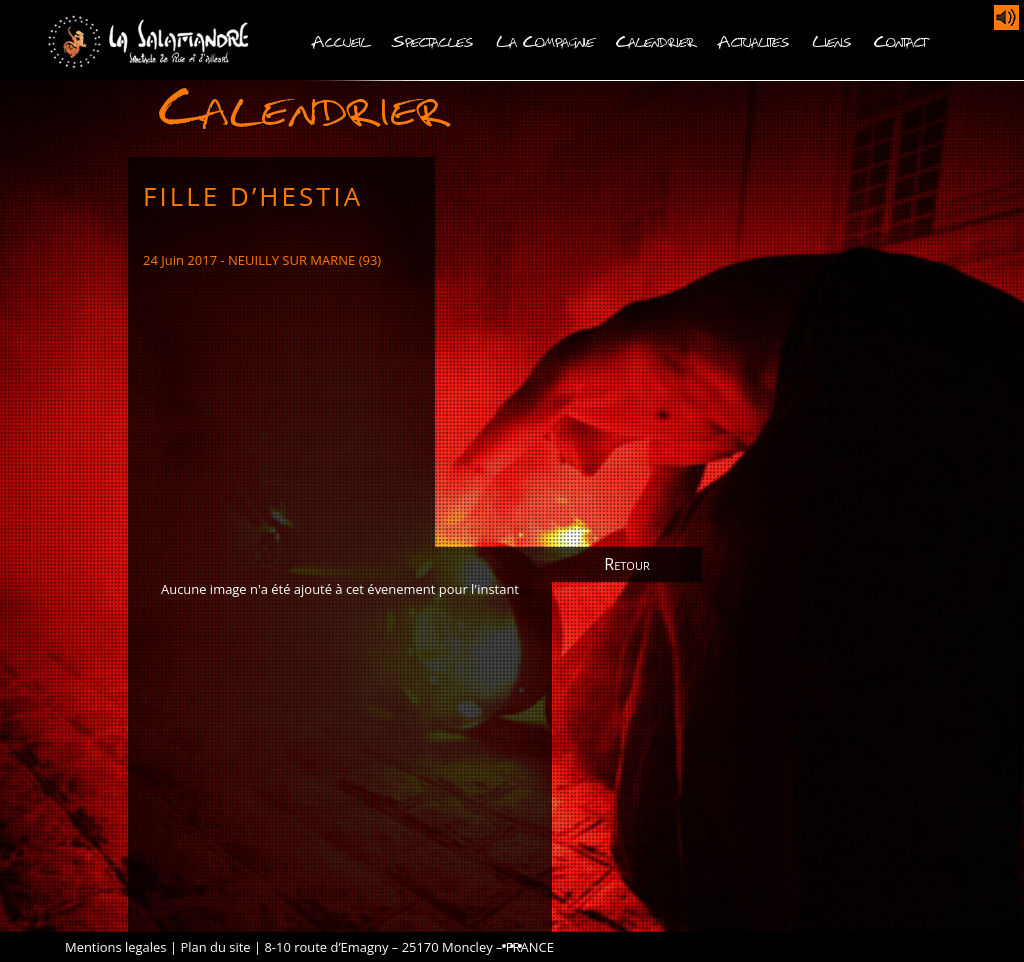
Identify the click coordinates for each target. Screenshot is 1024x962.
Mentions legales (116, 947)
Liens (832, 39)
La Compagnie (545, 39)
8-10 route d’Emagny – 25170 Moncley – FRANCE (408, 947)
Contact (900, 39)
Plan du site (215, 947)
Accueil (340, 39)
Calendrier (656, 39)
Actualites (754, 39)
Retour (626, 564)
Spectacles (432, 39)
